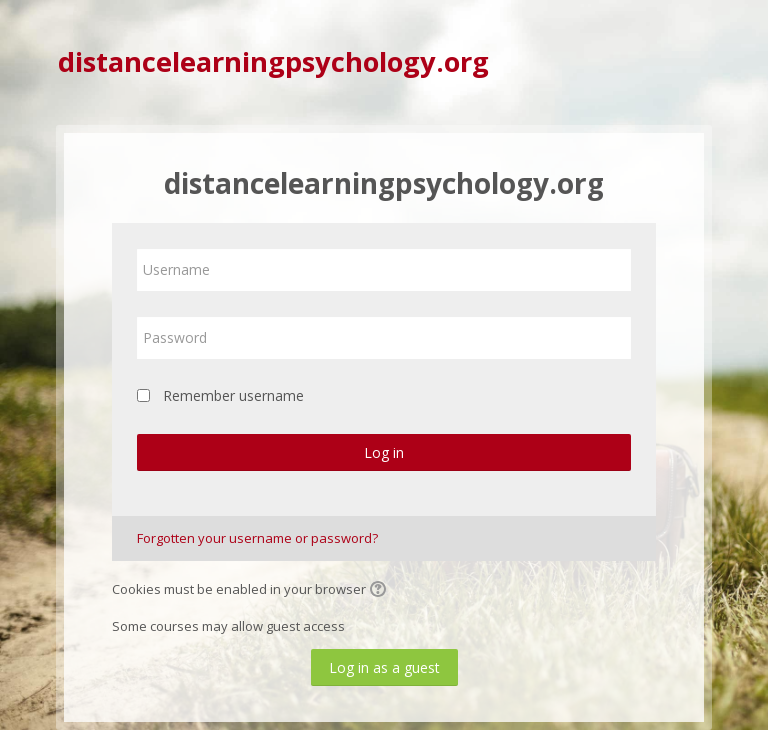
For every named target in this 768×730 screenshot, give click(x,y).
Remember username (233, 395)
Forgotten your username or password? (257, 538)
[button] (381, 591)
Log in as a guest (384, 667)
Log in (384, 452)
